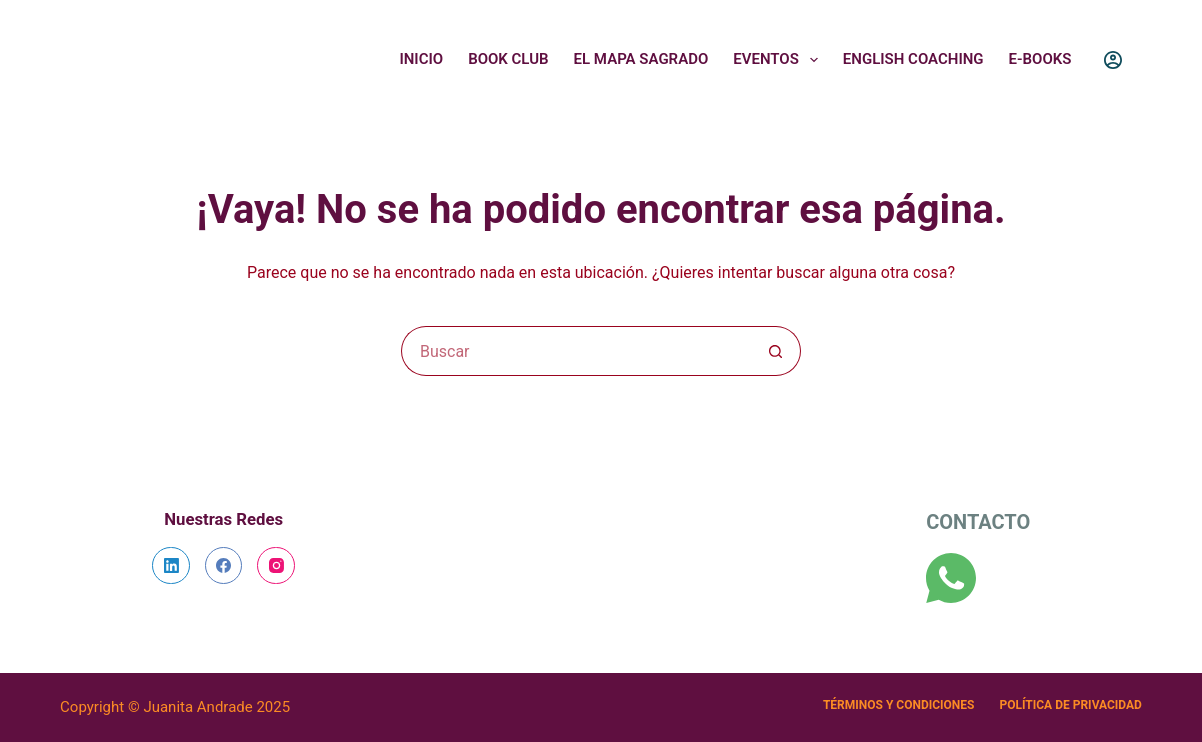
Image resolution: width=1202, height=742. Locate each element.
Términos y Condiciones (899, 705)
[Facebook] (224, 566)
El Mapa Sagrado (641, 59)
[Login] (1113, 60)
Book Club (508, 59)
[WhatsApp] (951, 578)
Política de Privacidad (1070, 705)
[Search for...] (576, 351)
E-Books (1040, 59)
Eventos (779, 60)
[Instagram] (276, 566)
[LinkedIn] (171, 566)
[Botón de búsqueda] (776, 351)
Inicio (421, 59)
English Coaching (913, 59)
